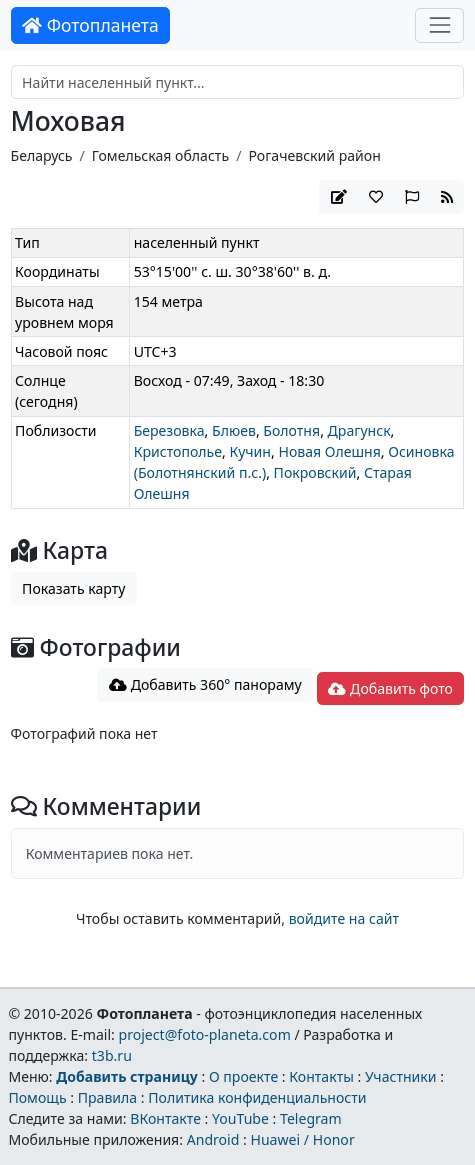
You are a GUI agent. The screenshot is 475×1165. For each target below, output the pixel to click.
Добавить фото (390, 688)
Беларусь (42, 155)
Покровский (315, 472)
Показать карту (73, 588)
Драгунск (359, 430)
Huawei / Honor (302, 1139)
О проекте (243, 1076)
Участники (401, 1076)
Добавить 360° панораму (205, 684)
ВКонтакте (165, 1118)
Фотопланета (90, 25)
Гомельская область (160, 155)
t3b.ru (112, 1055)
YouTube (240, 1118)
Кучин (251, 451)
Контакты (321, 1076)
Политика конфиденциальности (257, 1097)
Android (213, 1139)
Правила (107, 1097)
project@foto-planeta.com (205, 1034)
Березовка (169, 430)
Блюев (234, 430)
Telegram (311, 1118)
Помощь (37, 1097)
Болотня (291, 430)
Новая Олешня (329, 451)
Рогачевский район (314, 155)
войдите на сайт (344, 918)
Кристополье (178, 451)
